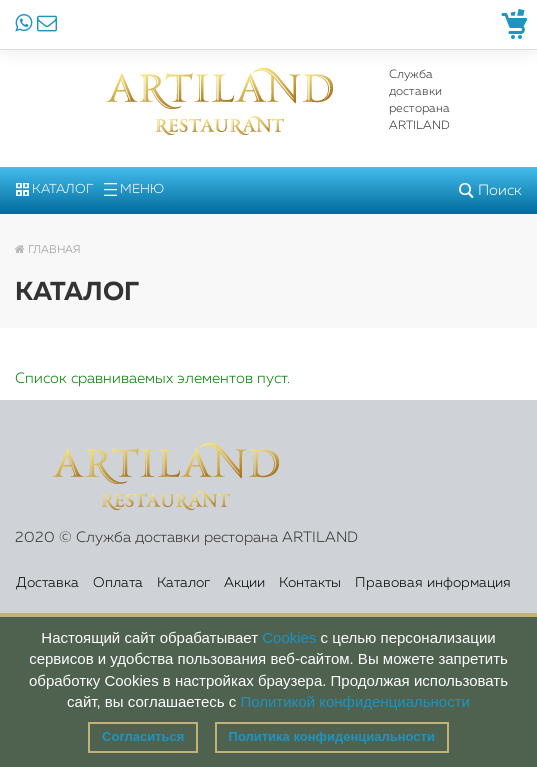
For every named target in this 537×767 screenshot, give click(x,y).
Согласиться (143, 736)
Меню (134, 189)
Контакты (310, 583)
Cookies (289, 637)
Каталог (54, 189)
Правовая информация (433, 583)
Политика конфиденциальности (332, 736)
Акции (244, 583)
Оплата (118, 583)
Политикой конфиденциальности (355, 701)
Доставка (47, 583)
